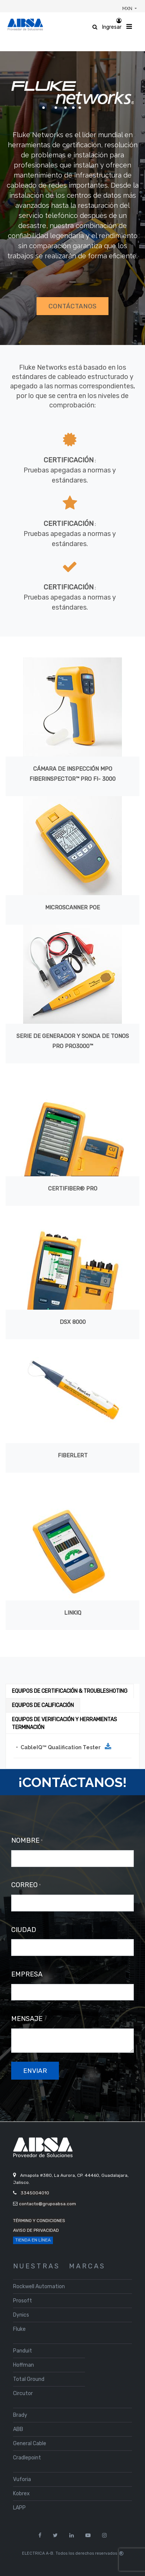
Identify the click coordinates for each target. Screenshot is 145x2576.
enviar (35, 2070)
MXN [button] (127, 8)
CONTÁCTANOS (72, 306)
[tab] (70, 1691)
